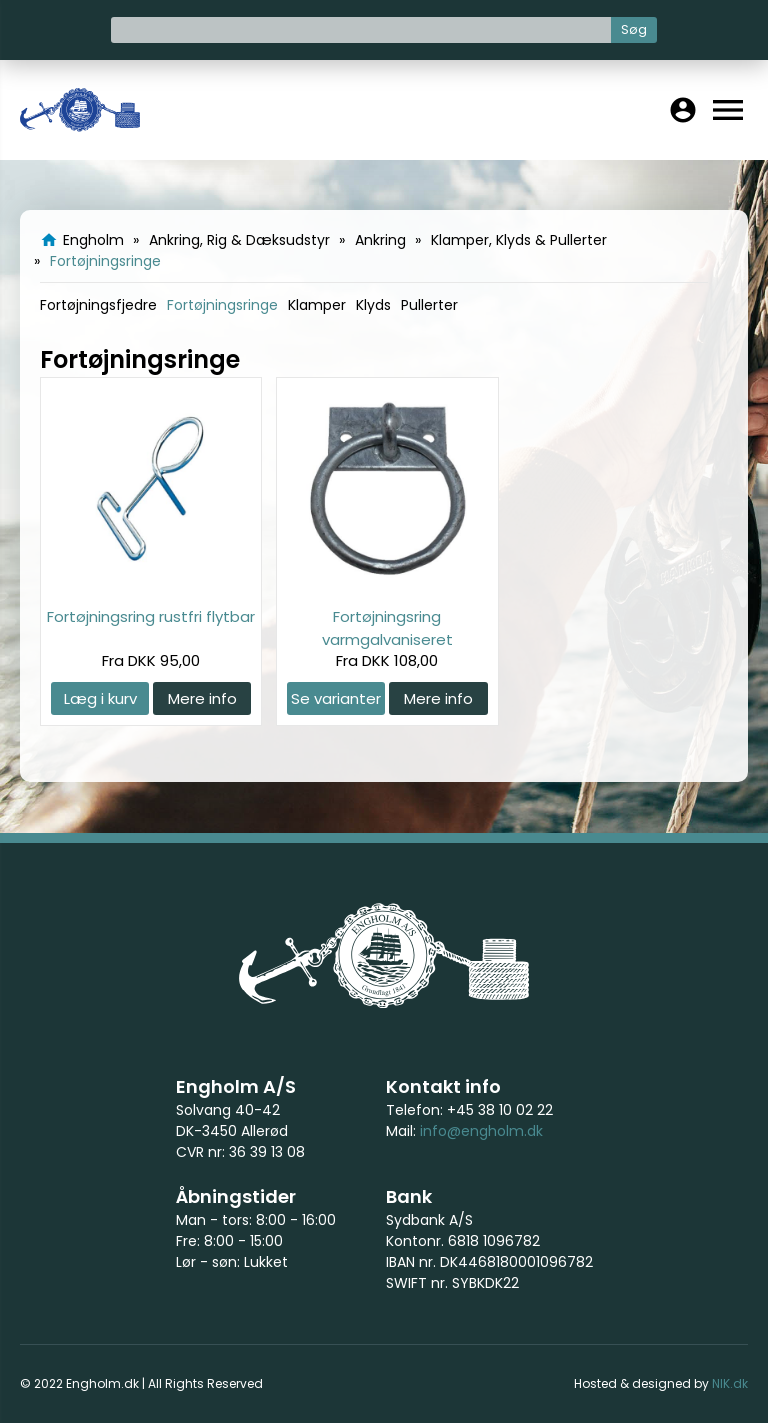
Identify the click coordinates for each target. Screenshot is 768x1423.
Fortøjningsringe (222, 305)
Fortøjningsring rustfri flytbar (151, 616)
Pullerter (429, 305)
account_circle (683, 110)
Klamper (317, 305)
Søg (634, 29)
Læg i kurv (100, 698)
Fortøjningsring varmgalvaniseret (387, 627)
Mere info (202, 698)
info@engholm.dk (481, 1131)
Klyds (373, 305)
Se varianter (336, 698)
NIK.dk (730, 1383)
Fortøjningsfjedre (98, 305)
